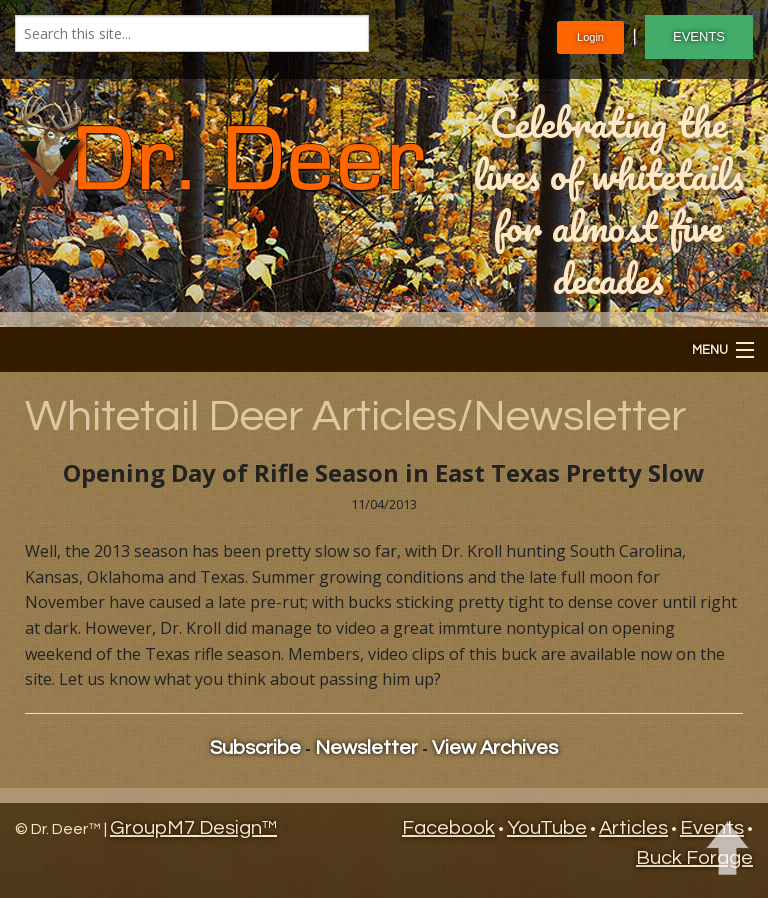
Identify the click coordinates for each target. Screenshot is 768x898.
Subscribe (255, 748)
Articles (633, 828)
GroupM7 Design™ (193, 828)
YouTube (547, 828)
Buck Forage (694, 858)
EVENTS (699, 36)
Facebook (448, 828)
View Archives (495, 748)
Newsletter (366, 748)
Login (590, 37)
